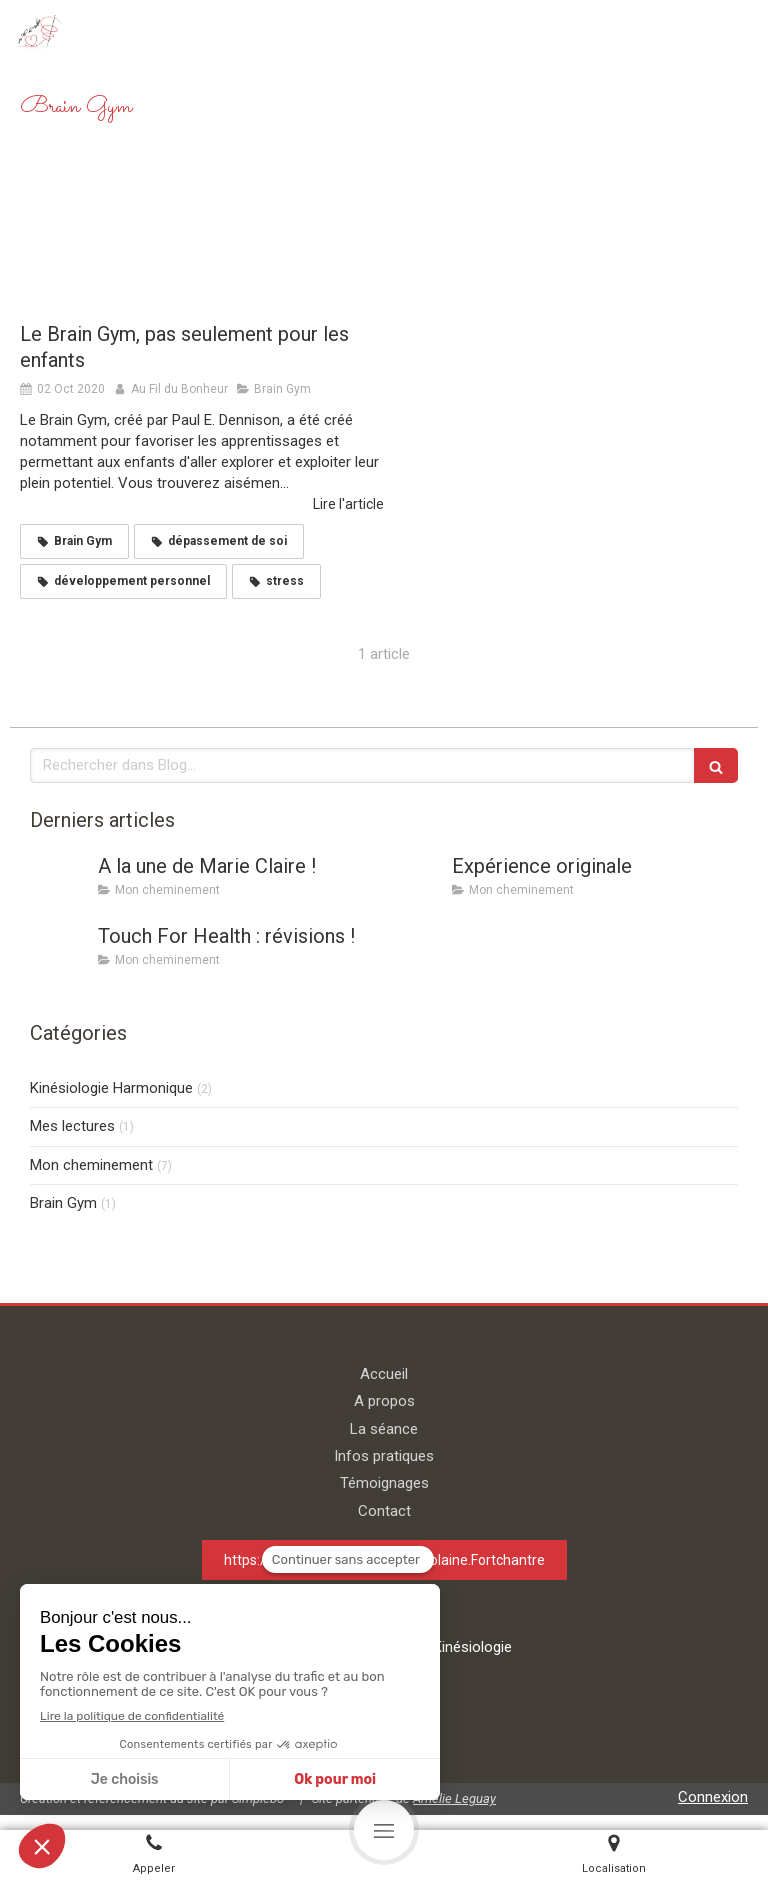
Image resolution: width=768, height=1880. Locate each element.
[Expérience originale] (414, 886)
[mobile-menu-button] (384, 1830)
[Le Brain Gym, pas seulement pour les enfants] (202, 238)
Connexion (713, 1797)
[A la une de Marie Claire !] (60, 886)
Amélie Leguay (454, 1798)
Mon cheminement (91, 1165)
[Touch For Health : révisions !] (60, 956)
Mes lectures (72, 1126)
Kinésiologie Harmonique (111, 1088)
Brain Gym (63, 1203)
